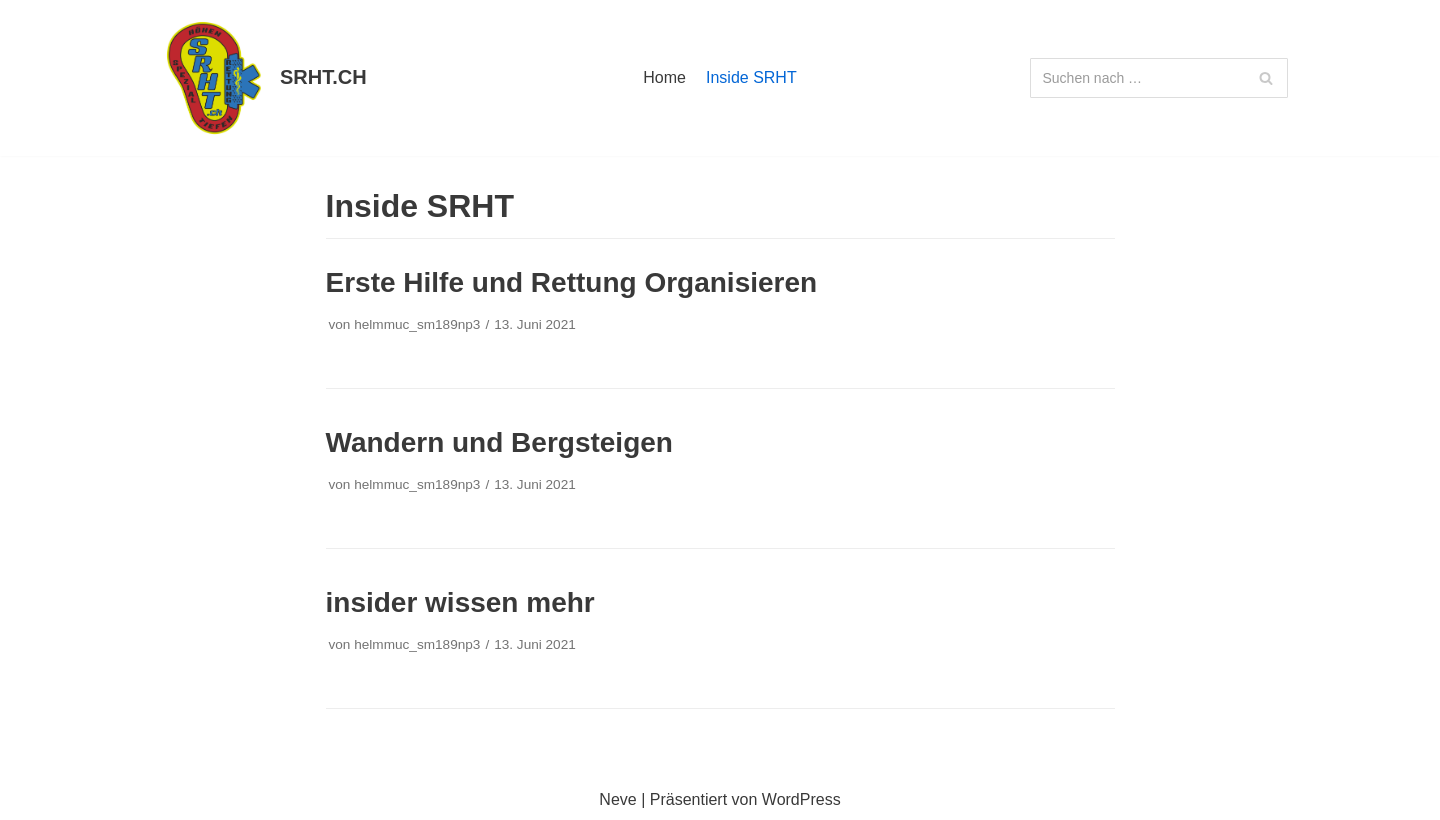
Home (664, 77)
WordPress (801, 799)
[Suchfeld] (1159, 78)
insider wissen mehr (460, 602)
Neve (617, 799)
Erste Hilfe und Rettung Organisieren (572, 282)
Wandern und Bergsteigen (499, 442)
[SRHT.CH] (258, 78)
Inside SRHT (751, 77)
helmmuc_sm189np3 (417, 324)
